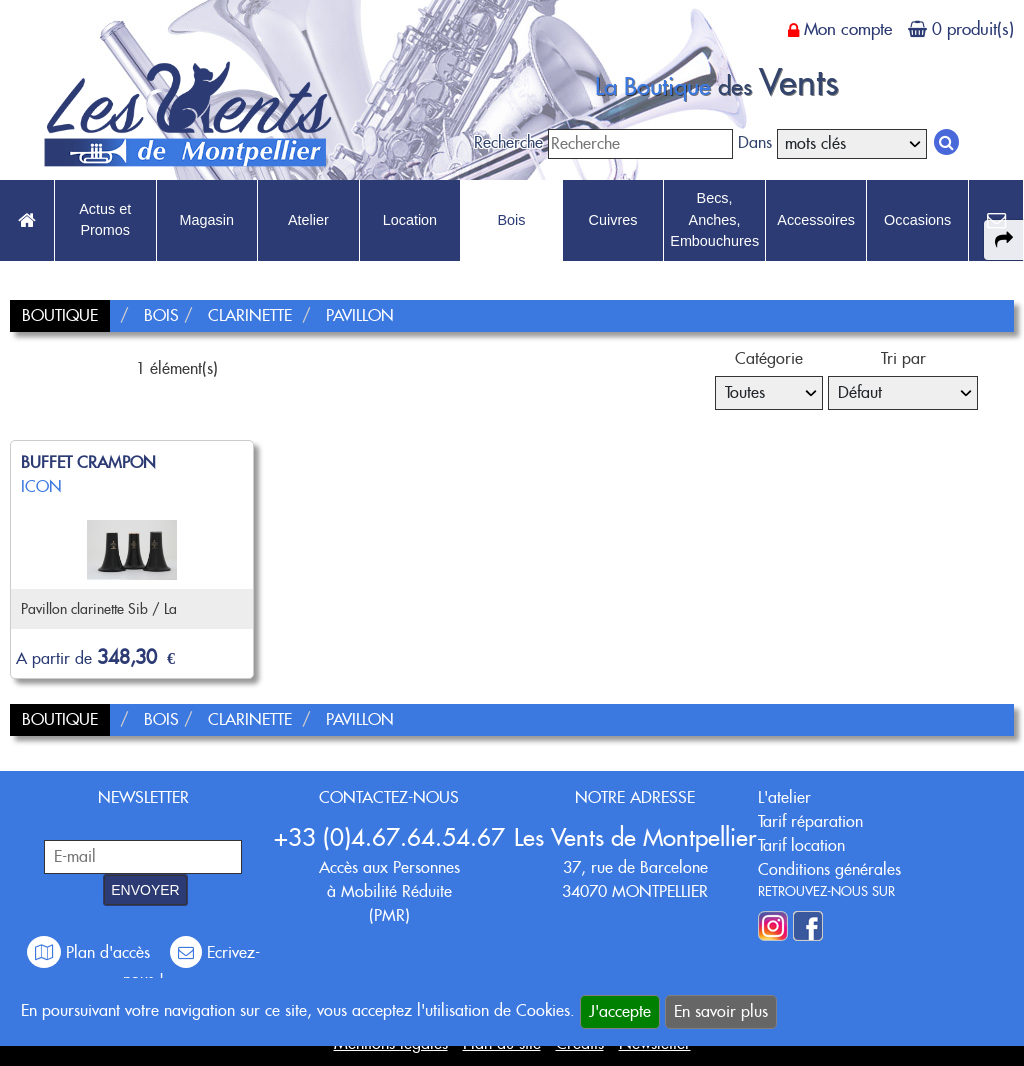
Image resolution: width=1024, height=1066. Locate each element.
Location (410, 220)
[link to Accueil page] (27, 221)
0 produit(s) (973, 29)
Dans (755, 142)
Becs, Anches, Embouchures (714, 219)
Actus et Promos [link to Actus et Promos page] (105, 220)
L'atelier (784, 797)
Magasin (207, 220)
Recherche (508, 142)
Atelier (308, 220)
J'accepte (620, 1011)
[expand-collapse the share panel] (1004, 240)
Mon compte (848, 29)
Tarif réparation (810, 821)
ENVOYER (145, 890)
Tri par (903, 358)
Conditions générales (829, 869)
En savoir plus (721, 1011)
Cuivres (613, 220)
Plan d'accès (91, 952)
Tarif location (801, 845)
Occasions (917, 220)
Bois (511, 220)
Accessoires (816, 220)
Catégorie (769, 358)
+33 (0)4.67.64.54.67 (389, 837)
